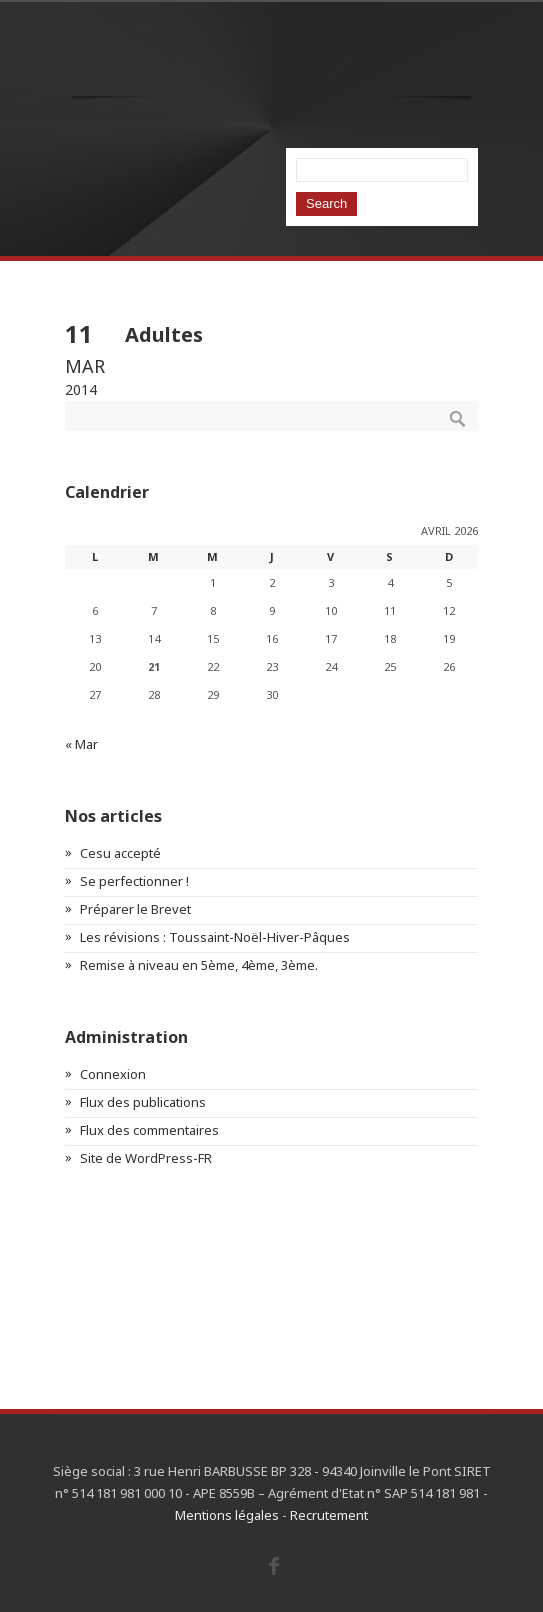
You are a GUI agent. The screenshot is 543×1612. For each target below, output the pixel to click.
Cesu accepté (120, 853)
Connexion (113, 1074)
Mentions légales (227, 1515)
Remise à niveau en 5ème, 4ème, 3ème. (199, 965)
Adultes (164, 334)
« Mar (81, 744)
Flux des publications (143, 1102)
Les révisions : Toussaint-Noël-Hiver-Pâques (215, 937)
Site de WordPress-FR (146, 1158)
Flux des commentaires (149, 1130)
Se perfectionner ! (134, 881)
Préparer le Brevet (135, 909)
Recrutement (329, 1515)
